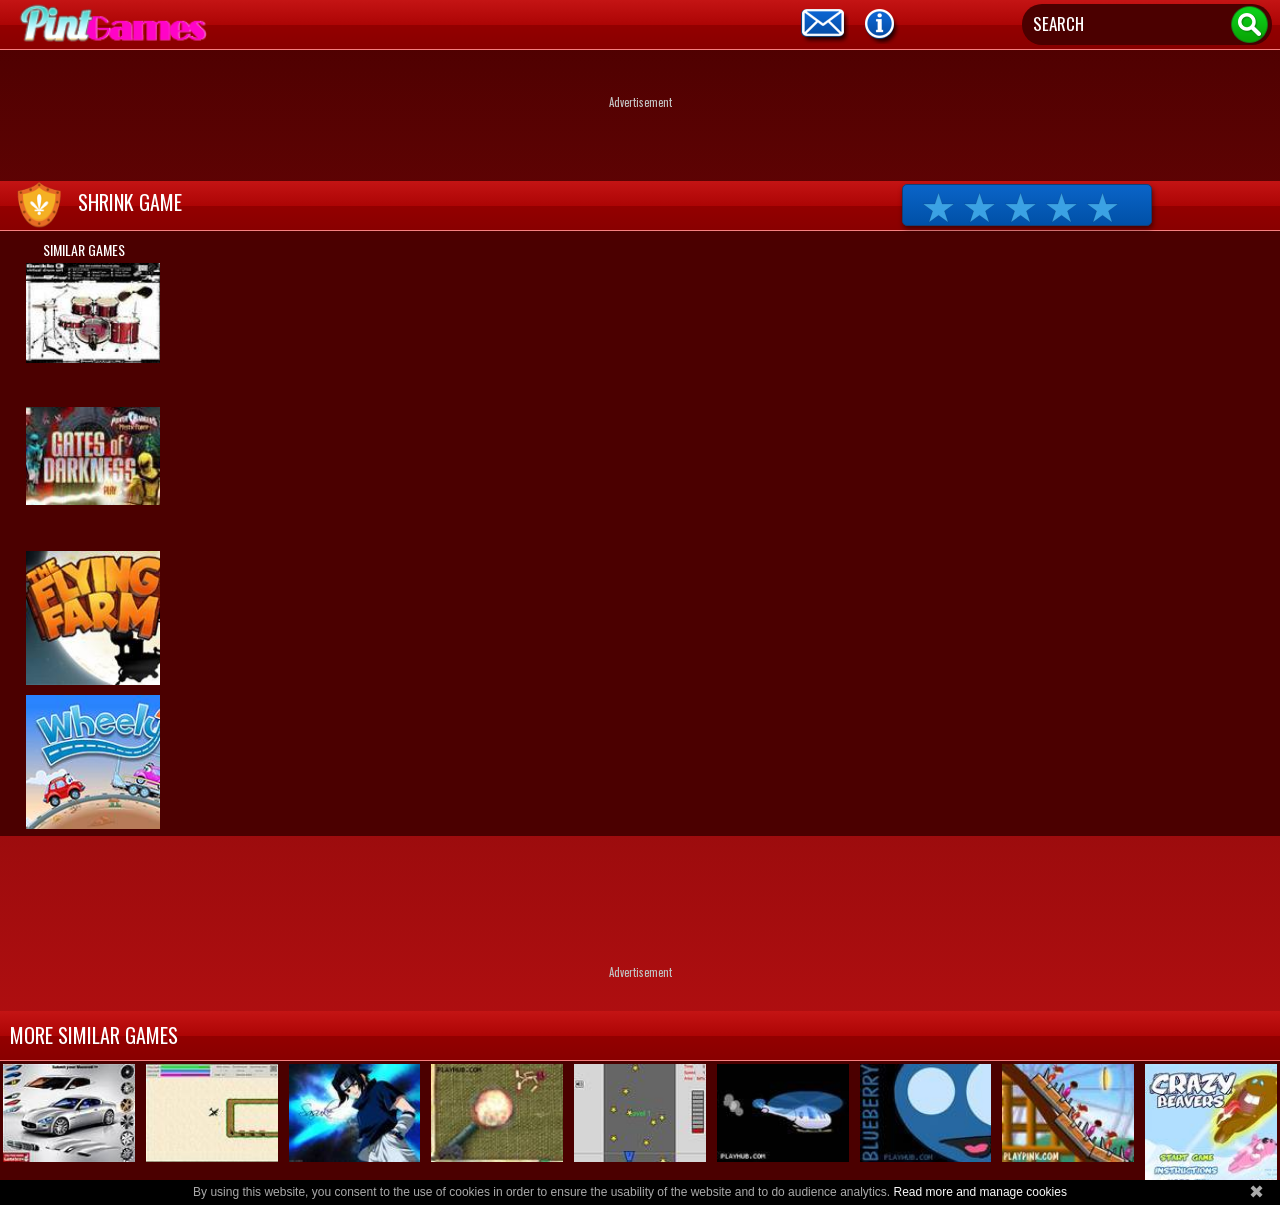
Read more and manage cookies (979, 1192)
